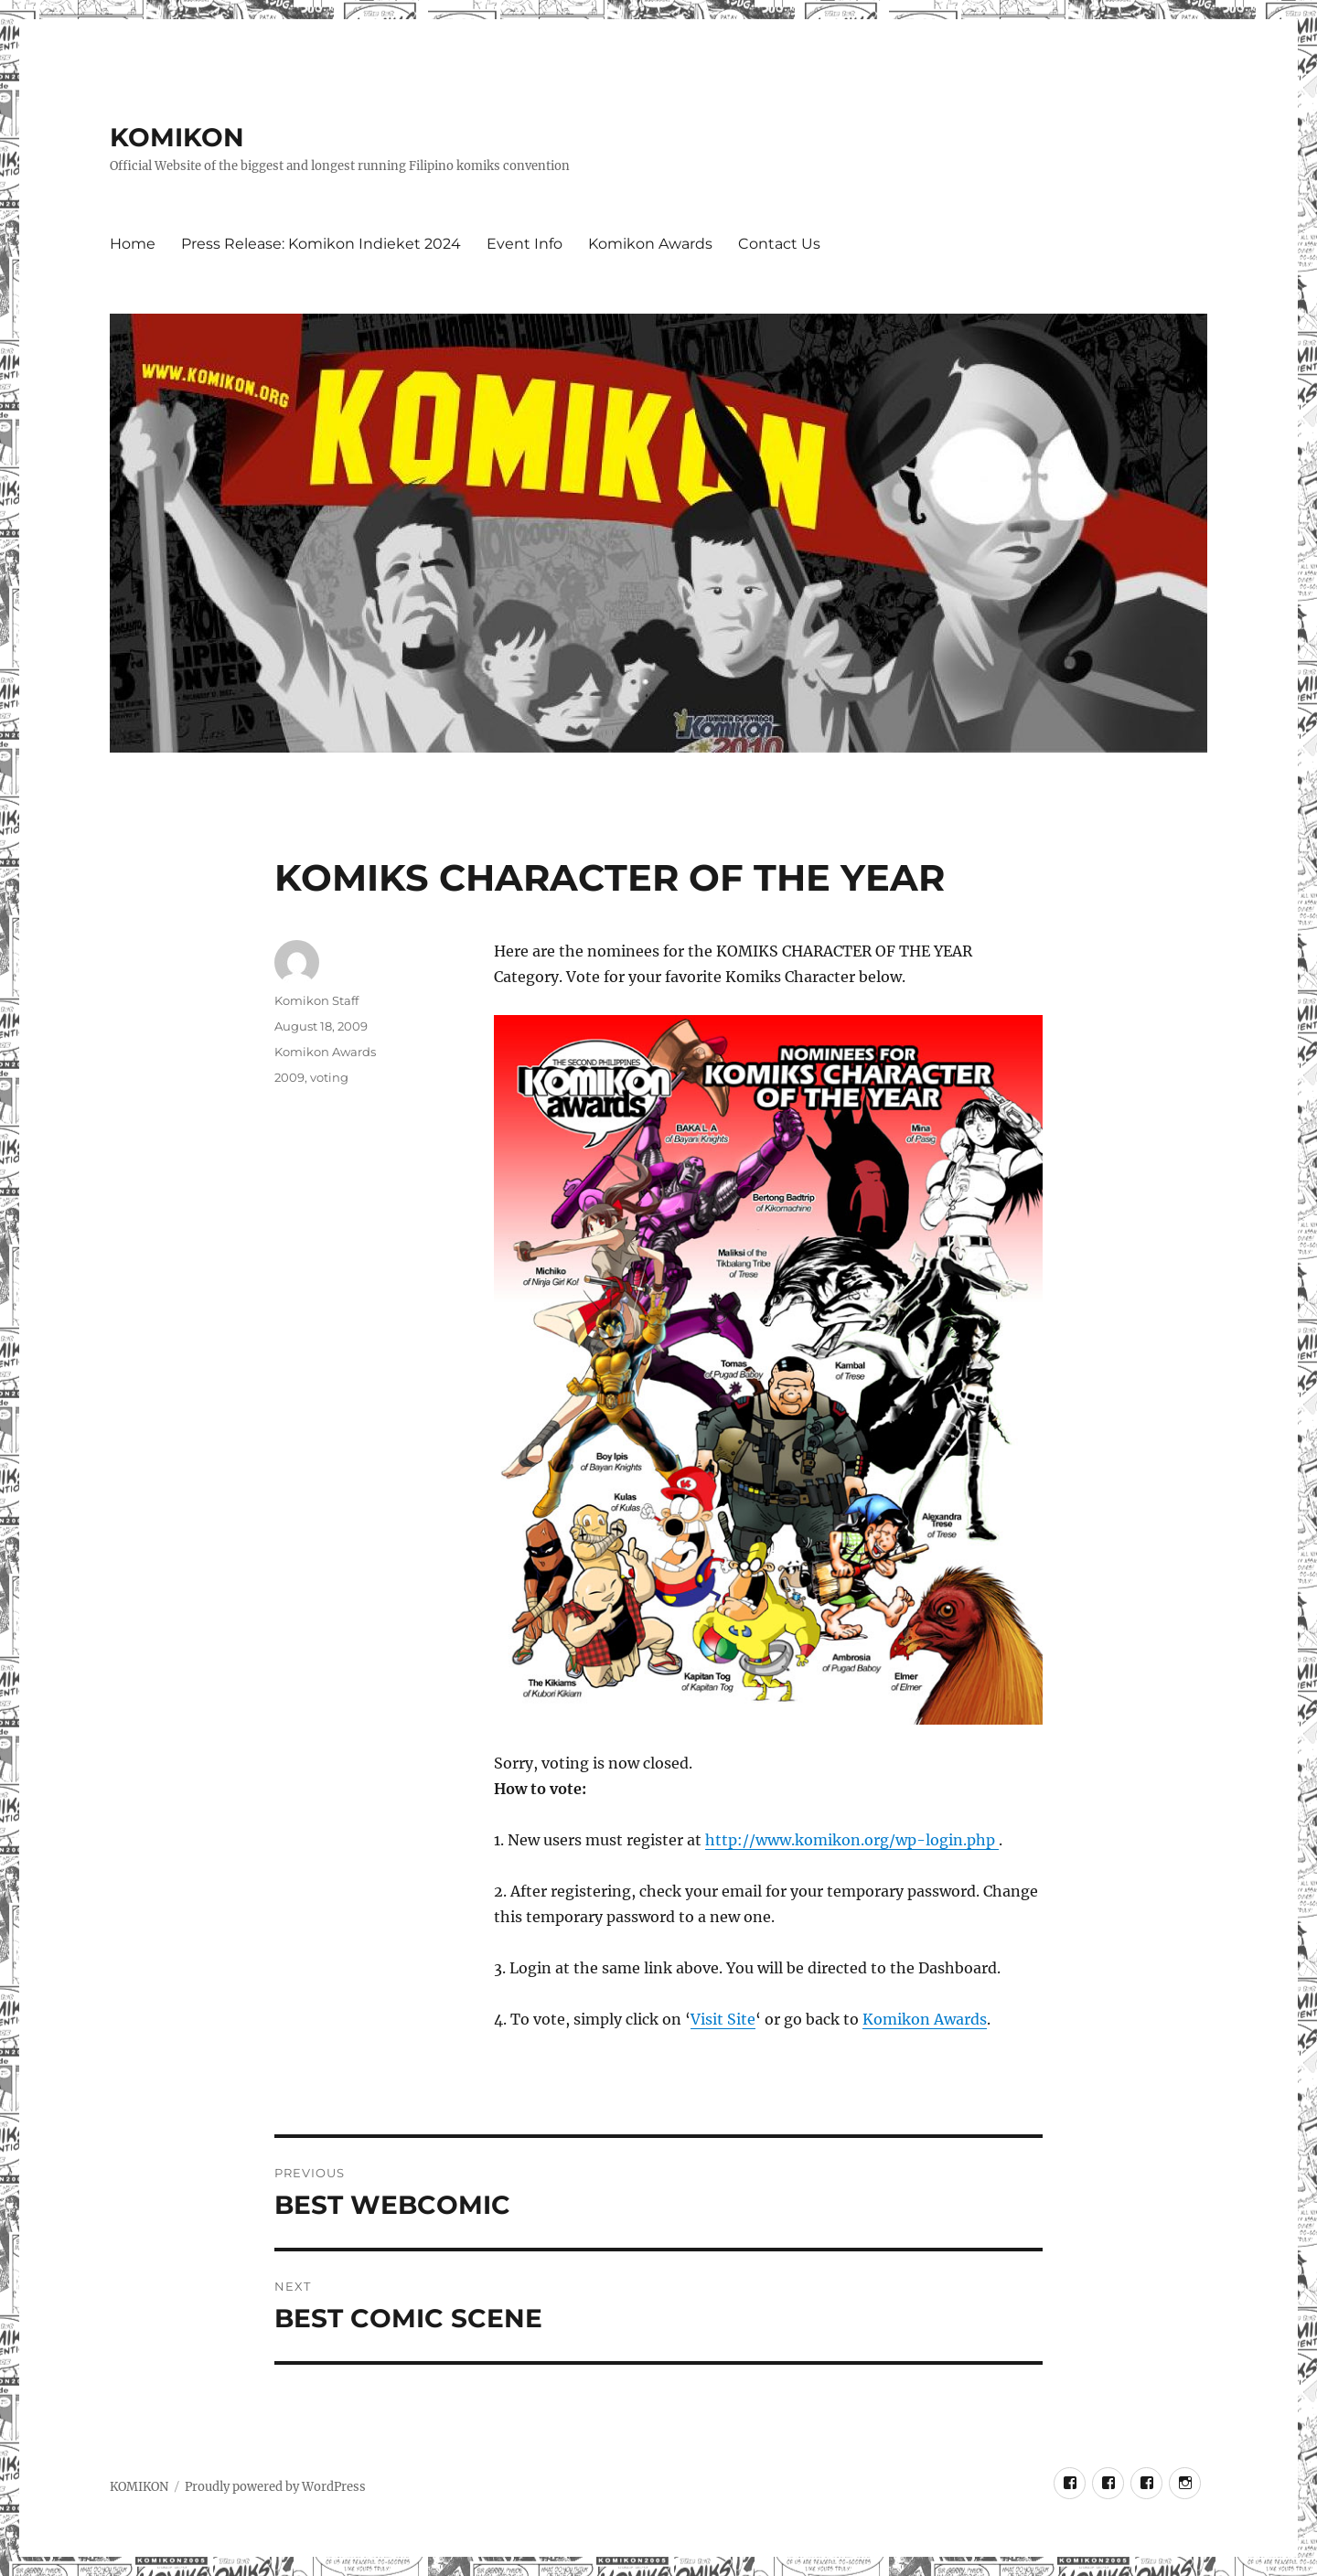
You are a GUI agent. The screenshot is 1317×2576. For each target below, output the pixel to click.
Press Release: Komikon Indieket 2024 (321, 243)
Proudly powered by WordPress (275, 2487)
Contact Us (779, 243)
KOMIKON (177, 137)
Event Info (524, 243)
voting (329, 1077)
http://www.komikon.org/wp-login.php (852, 1840)
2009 (289, 1077)
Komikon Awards (650, 243)
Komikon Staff (316, 1000)
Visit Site (723, 2019)
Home (132, 243)
